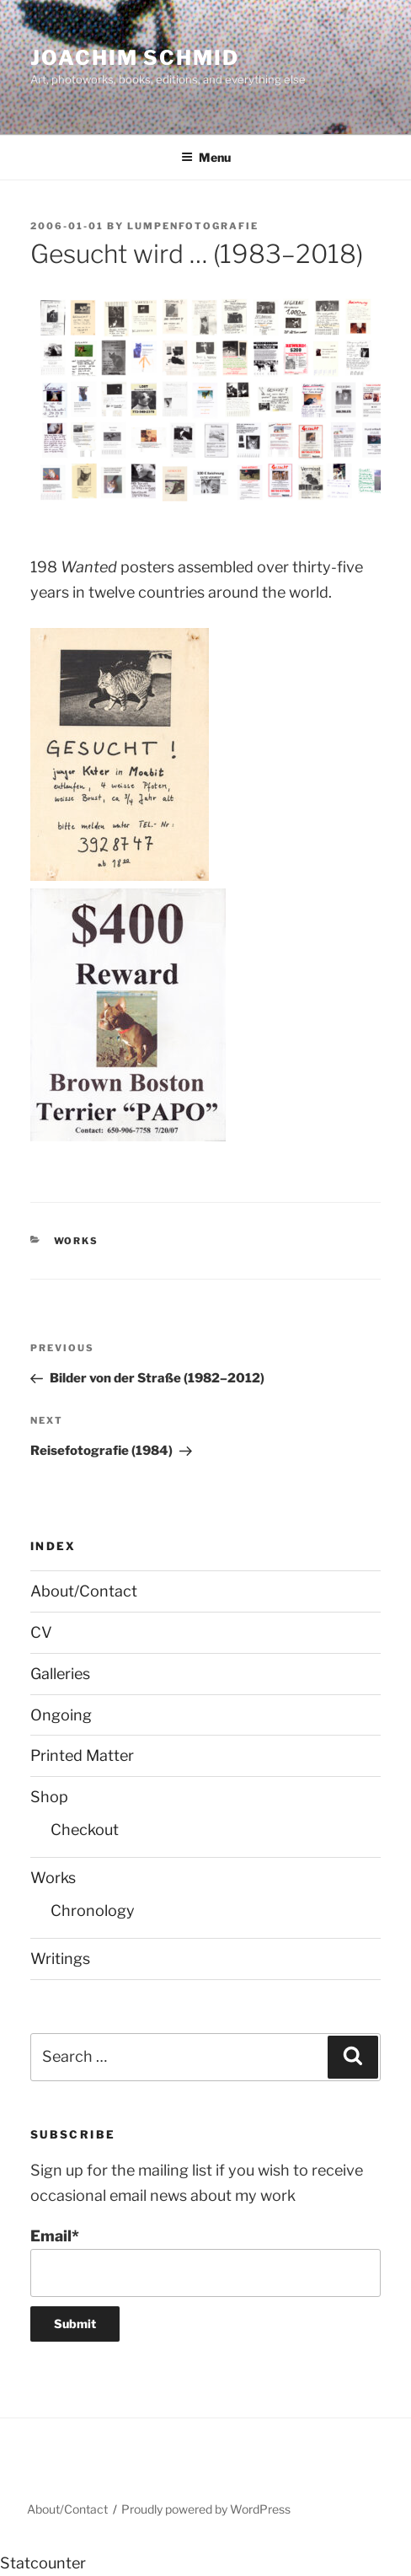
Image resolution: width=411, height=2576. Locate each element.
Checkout (85, 1829)
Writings (60, 1958)
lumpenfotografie (193, 226)
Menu (206, 157)
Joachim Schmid (134, 58)
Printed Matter (82, 1755)
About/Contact (83, 1591)
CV (41, 1632)
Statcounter (43, 2563)
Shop (49, 1797)
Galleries (60, 1673)
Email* (205, 2262)
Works (76, 1241)
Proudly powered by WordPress (206, 2509)
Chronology (93, 1910)
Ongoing (61, 1715)
